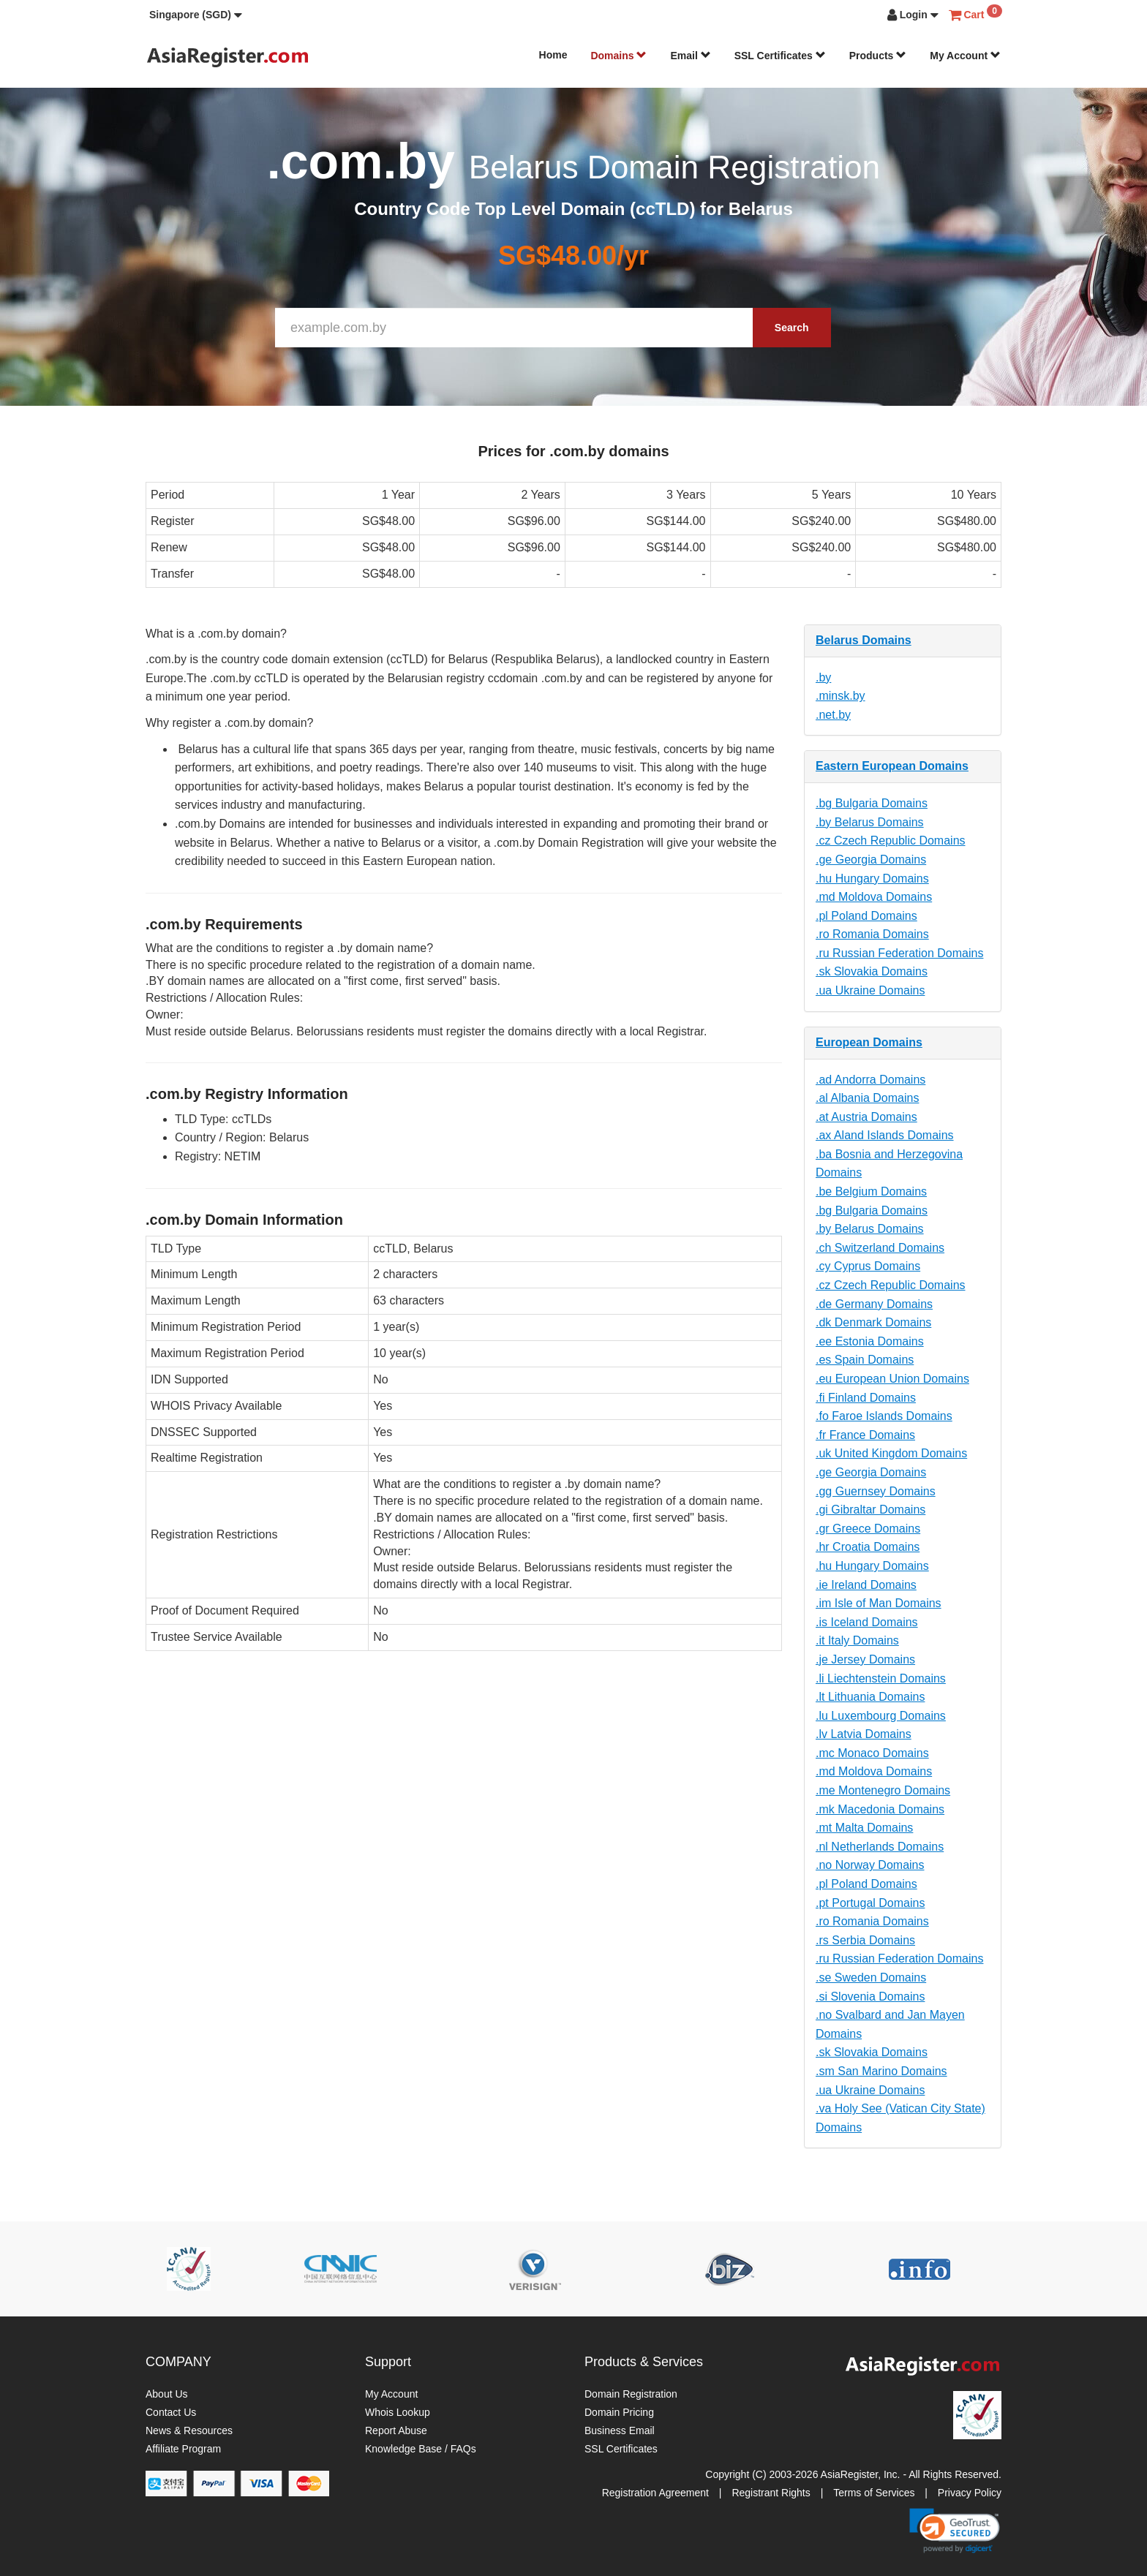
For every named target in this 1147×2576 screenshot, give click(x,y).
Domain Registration (630, 2394)
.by (823, 677)
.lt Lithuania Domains (870, 1697)
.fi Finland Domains (866, 1397)
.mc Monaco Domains (872, 1753)
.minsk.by (840, 696)
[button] (195, 14)
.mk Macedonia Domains (880, 1809)
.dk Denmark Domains (873, 1322)
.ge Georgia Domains (871, 859)
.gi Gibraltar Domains (870, 1509)
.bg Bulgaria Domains (872, 803)
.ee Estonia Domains (870, 1341)
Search (792, 327)
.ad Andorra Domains (870, 1079)
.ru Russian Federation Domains (899, 953)
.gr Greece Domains (868, 1528)
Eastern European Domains (892, 766)
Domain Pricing (619, 2412)
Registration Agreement (655, 2492)
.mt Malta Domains (864, 1827)
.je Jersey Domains (865, 1659)
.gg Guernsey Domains (876, 1491)
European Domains (869, 1042)
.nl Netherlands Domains (880, 1846)
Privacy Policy (969, 2492)
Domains (618, 55)
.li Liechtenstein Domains (881, 1678)
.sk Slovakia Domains (872, 971)
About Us (167, 2394)
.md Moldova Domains (874, 897)
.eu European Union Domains (892, 1378)
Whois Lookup (397, 2412)
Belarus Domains (863, 640)
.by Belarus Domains (870, 822)
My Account (965, 55)
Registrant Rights (771, 2492)
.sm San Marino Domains (881, 2071)
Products (878, 55)
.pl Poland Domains (866, 916)
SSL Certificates (780, 55)
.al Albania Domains (867, 1098)
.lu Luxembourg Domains (881, 1716)
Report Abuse (396, 2430)
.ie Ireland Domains (866, 1585)
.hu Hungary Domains (872, 878)
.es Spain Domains (865, 1359)
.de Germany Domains (874, 1304)
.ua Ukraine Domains (870, 990)
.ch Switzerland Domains (880, 1248)
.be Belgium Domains (871, 1191)
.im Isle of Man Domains (878, 1603)
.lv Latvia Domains (863, 1734)
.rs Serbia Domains (865, 1940)
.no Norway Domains (870, 1865)
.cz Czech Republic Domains (891, 840)
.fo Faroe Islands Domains (884, 1416)
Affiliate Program (183, 2449)
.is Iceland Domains (867, 1622)
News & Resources (189, 2430)
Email (690, 55)
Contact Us (171, 2412)
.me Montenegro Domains (883, 1790)
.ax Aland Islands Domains (885, 1135)
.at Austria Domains (866, 1117)
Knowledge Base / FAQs (420, 2449)
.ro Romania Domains (872, 934)
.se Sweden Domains (871, 1977)
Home (553, 55)
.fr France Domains (865, 1435)
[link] (954, 2530)
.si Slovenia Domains (870, 1996)
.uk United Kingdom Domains (891, 1453)
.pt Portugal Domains (870, 1903)
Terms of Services (873, 2492)
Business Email (619, 2430)
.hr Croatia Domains (868, 1547)
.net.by (833, 715)
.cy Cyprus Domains (868, 1266)
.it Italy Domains (857, 1640)
